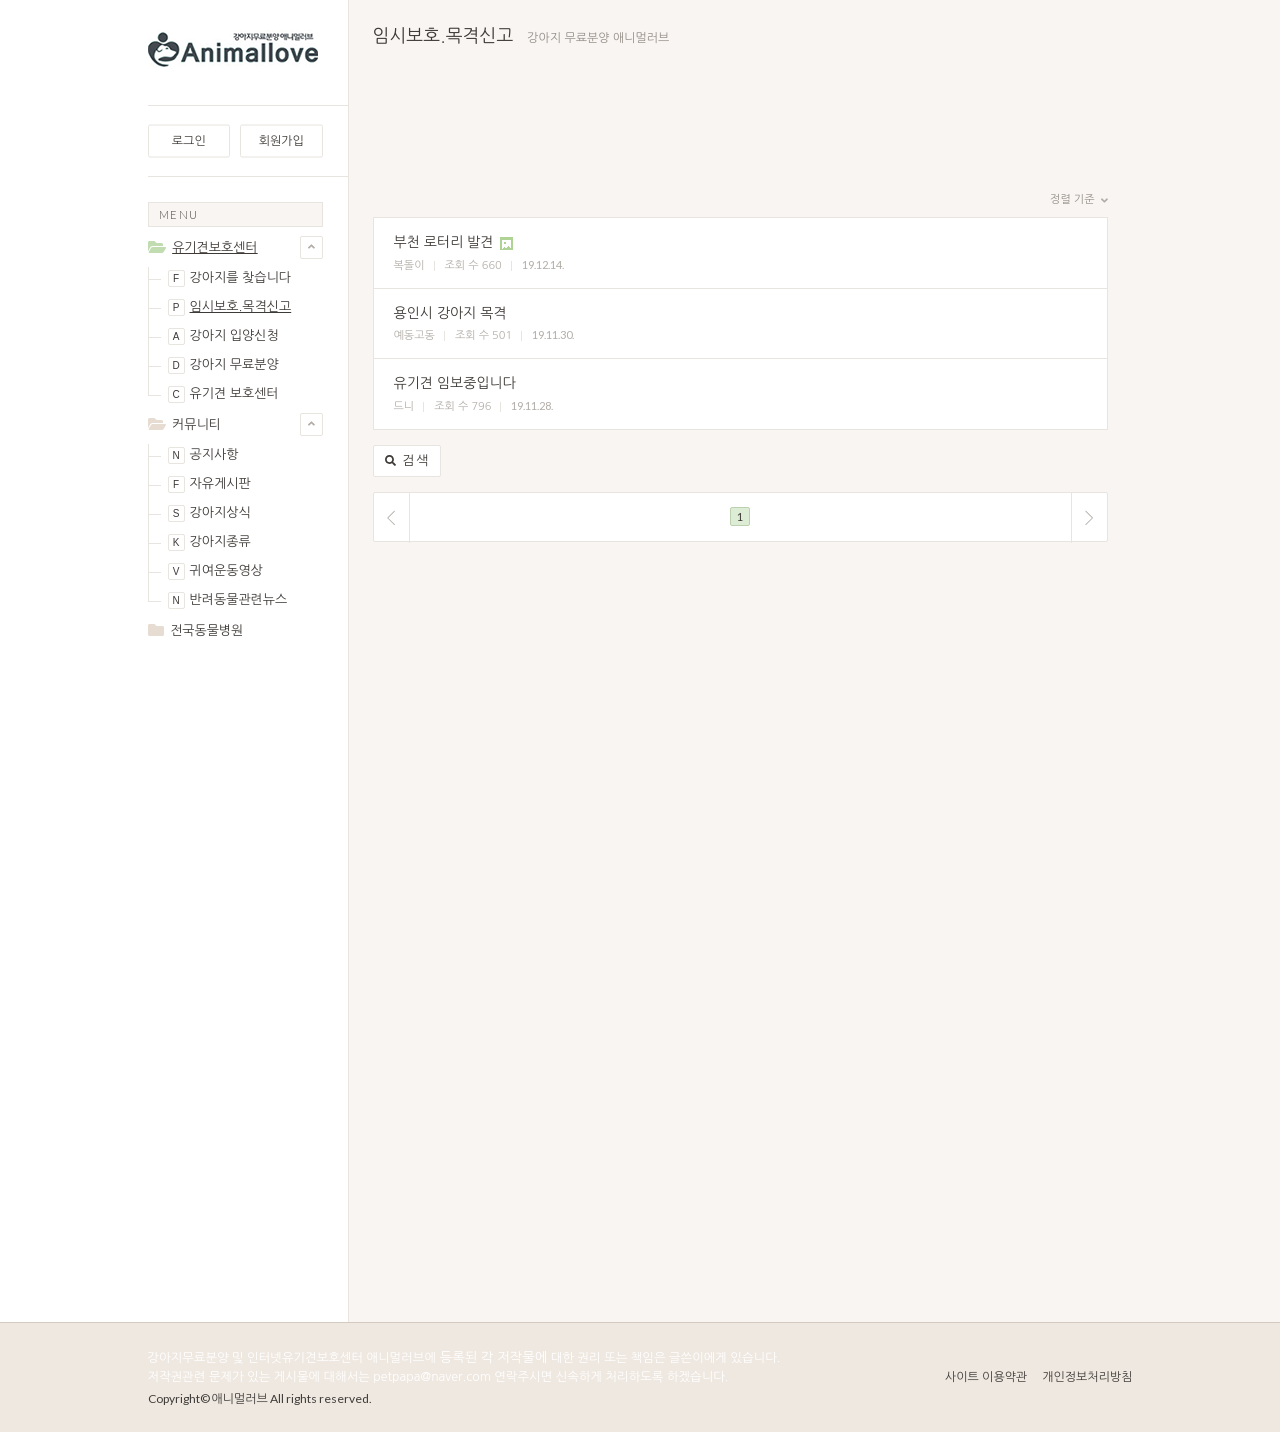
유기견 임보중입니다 (455, 383)
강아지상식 (209, 513)
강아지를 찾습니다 (229, 278)
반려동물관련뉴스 (228, 600)
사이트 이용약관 (986, 1377)
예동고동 (414, 335)
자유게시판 (209, 484)
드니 (404, 406)
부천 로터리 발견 (444, 242)
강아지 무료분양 (223, 365)
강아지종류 (209, 542)
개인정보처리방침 (1087, 1377)
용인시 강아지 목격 (450, 313)
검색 (407, 461)
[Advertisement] (235, 972)
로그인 (189, 141)
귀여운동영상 (215, 571)
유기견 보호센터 (223, 394)
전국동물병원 (206, 630)
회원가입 (281, 141)
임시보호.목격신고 (230, 307)
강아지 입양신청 (223, 336)
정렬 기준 (1078, 200)
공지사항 (203, 455)
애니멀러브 (240, 1398)
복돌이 (409, 265)
